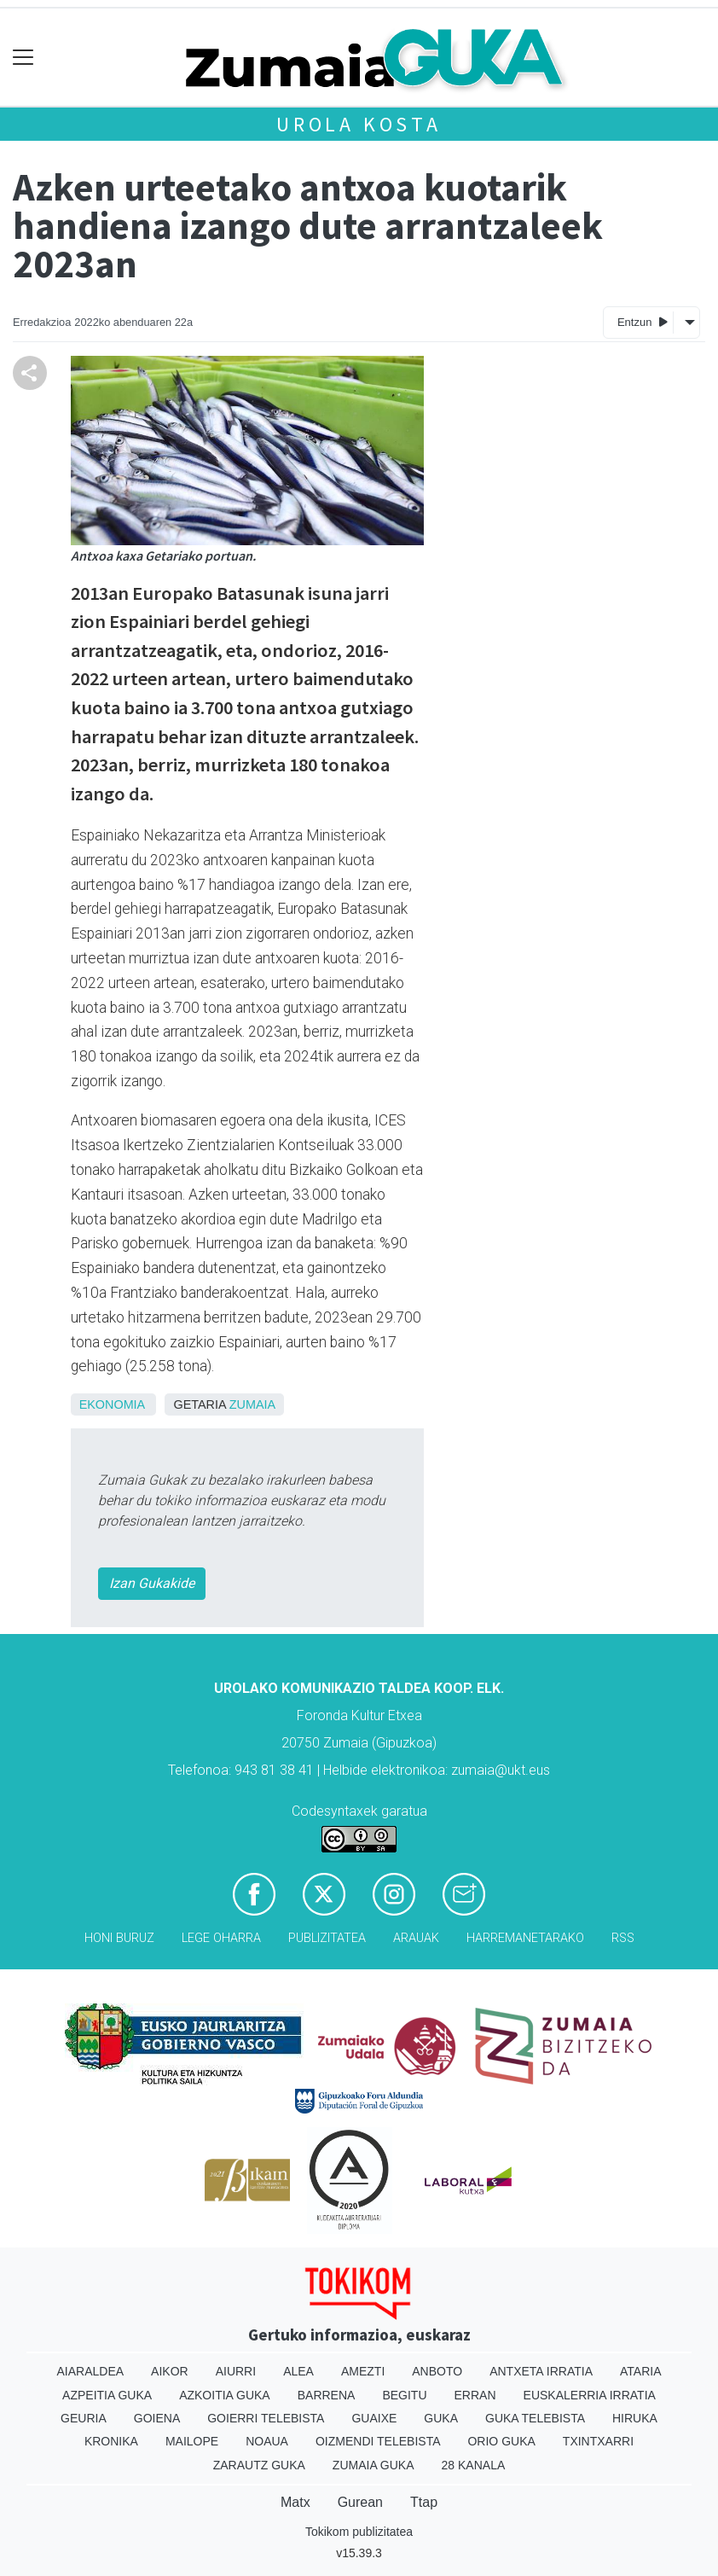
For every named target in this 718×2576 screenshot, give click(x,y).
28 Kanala (474, 2465)
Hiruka (634, 2418)
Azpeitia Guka (107, 2395)
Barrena (327, 2395)
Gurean (360, 2502)
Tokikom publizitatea (359, 2531)
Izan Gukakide (151, 1583)
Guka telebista (535, 2418)
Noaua (267, 2441)
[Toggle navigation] (23, 58)
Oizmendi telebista (378, 2441)
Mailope (191, 2441)
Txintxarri (598, 2441)
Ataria (641, 2371)
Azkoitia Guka (224, 2395)
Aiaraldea (90, 2371)
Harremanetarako (525, 1938)
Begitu (404, 2395)
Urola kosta (359, 124)
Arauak (416, 1938)
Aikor (169, 2371)
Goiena (157, 2418)
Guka (441, 2418)
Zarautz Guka (259, 2465)
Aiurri (236, 2371)
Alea (298, 2371)
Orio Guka (501, 2441)
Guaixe (374, 2418)
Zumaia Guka (373, 2465)
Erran (475, 2395)
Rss (622, 1938)
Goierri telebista (265, 2418)
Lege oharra (221, 1938)
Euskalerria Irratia (590, 2395)
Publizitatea (327, 1938)
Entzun (642, 321)
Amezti (363, 2371)
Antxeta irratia (541, 2371)
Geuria (84, 2418)
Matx (295, 2502)
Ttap (423, 2502)
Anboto (437, 2371)
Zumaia (252, 1404)
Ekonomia (112, 1404)
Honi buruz (119, 1938)
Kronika (111, 2441)
